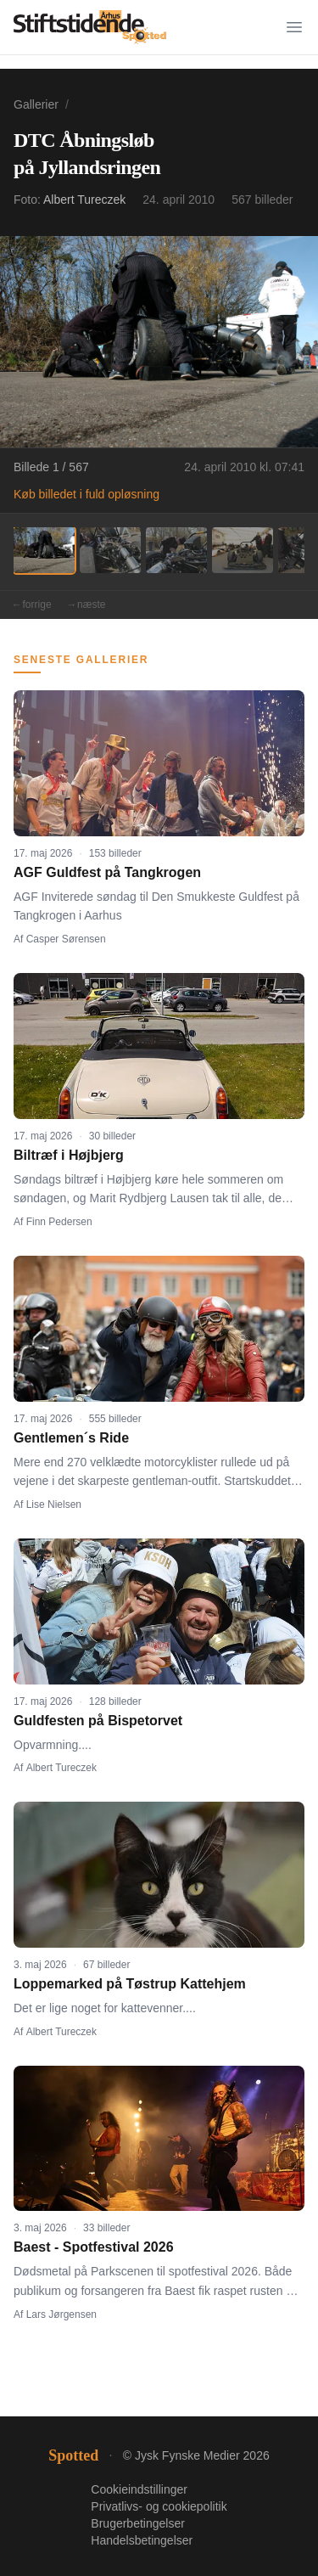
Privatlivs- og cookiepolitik (158, 2506)
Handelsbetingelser (141, 2540)
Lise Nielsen (53, 1504)
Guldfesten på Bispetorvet (98, 1720)
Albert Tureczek (84, 199)
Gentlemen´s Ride (71, 1438)
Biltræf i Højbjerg (69, 1155)
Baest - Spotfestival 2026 (94, 2247)
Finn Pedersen (59, 1222)
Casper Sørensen (66, 939)
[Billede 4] (242, 550)
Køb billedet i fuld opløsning (86, 494)
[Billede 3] (176, 550)
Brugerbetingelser (138, 2523)
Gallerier (36, 104)
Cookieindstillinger (139, 2489)
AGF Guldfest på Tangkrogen (107, 872)
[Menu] (294, 27)
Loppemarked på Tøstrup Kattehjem (130, 1984)
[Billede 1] (44, 550)
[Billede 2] (110, 550)
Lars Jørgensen (61, 2314)
